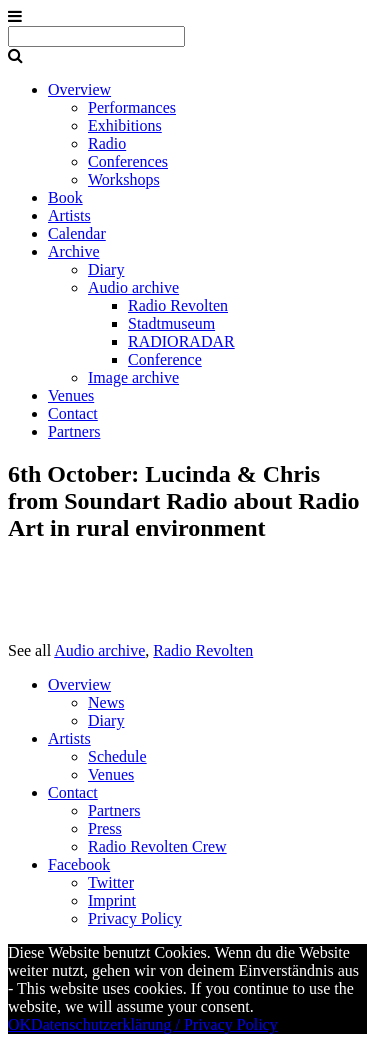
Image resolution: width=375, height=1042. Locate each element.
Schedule (117, 756)
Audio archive (133, 287)
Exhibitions (125, 125)
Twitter (111, 882)
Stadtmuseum (171, 323)
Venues (71, 395)
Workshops (124, 179)
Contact (73, 413)
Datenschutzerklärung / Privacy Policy (154, 1024)
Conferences (128, 161)
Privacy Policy (135, 918)
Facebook (79, 864)
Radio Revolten (178, 305)
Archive (74, 251)
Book (65, 197)
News (106, 702)
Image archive (133, 377)
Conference (165, 359)
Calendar (77, 233)
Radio (107, 143)
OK (19, 1024)
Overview (79, 89)
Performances (132, 107)
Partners (74, 431)
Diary (106, 269)
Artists (69, 215)
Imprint (112, 900)
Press (105, 828)
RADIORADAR (181, 341)
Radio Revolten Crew (157, 846)
